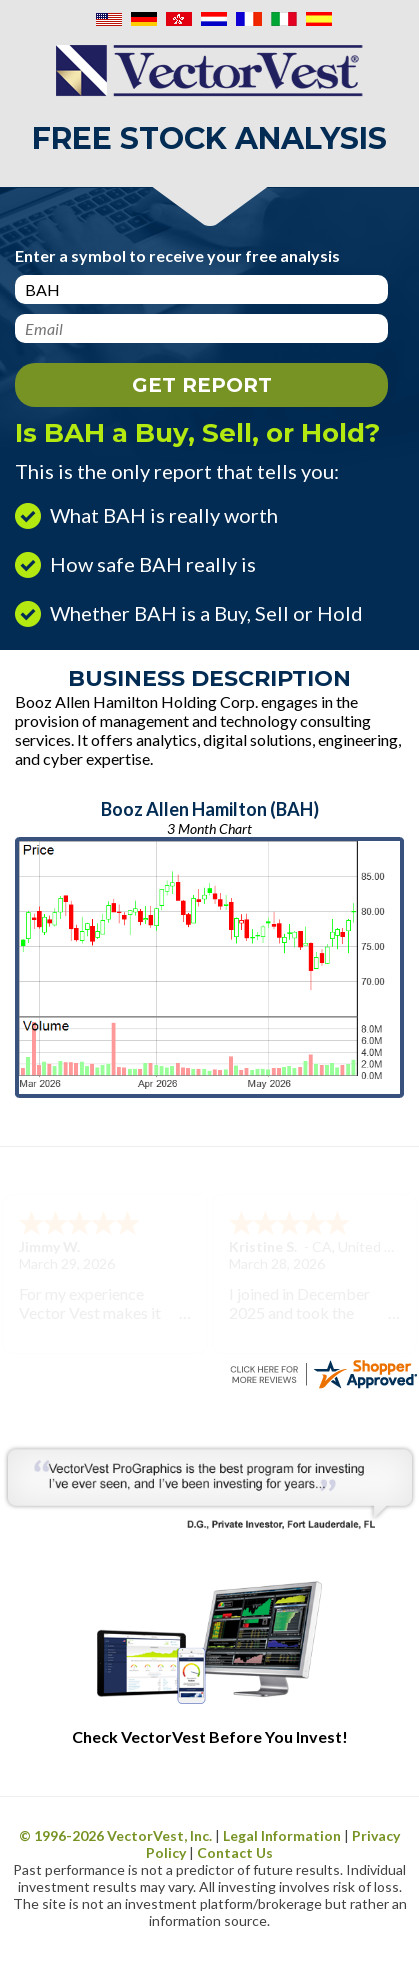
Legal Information (282, 1835)
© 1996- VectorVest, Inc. (115, 1835)
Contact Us (235, 1852)
